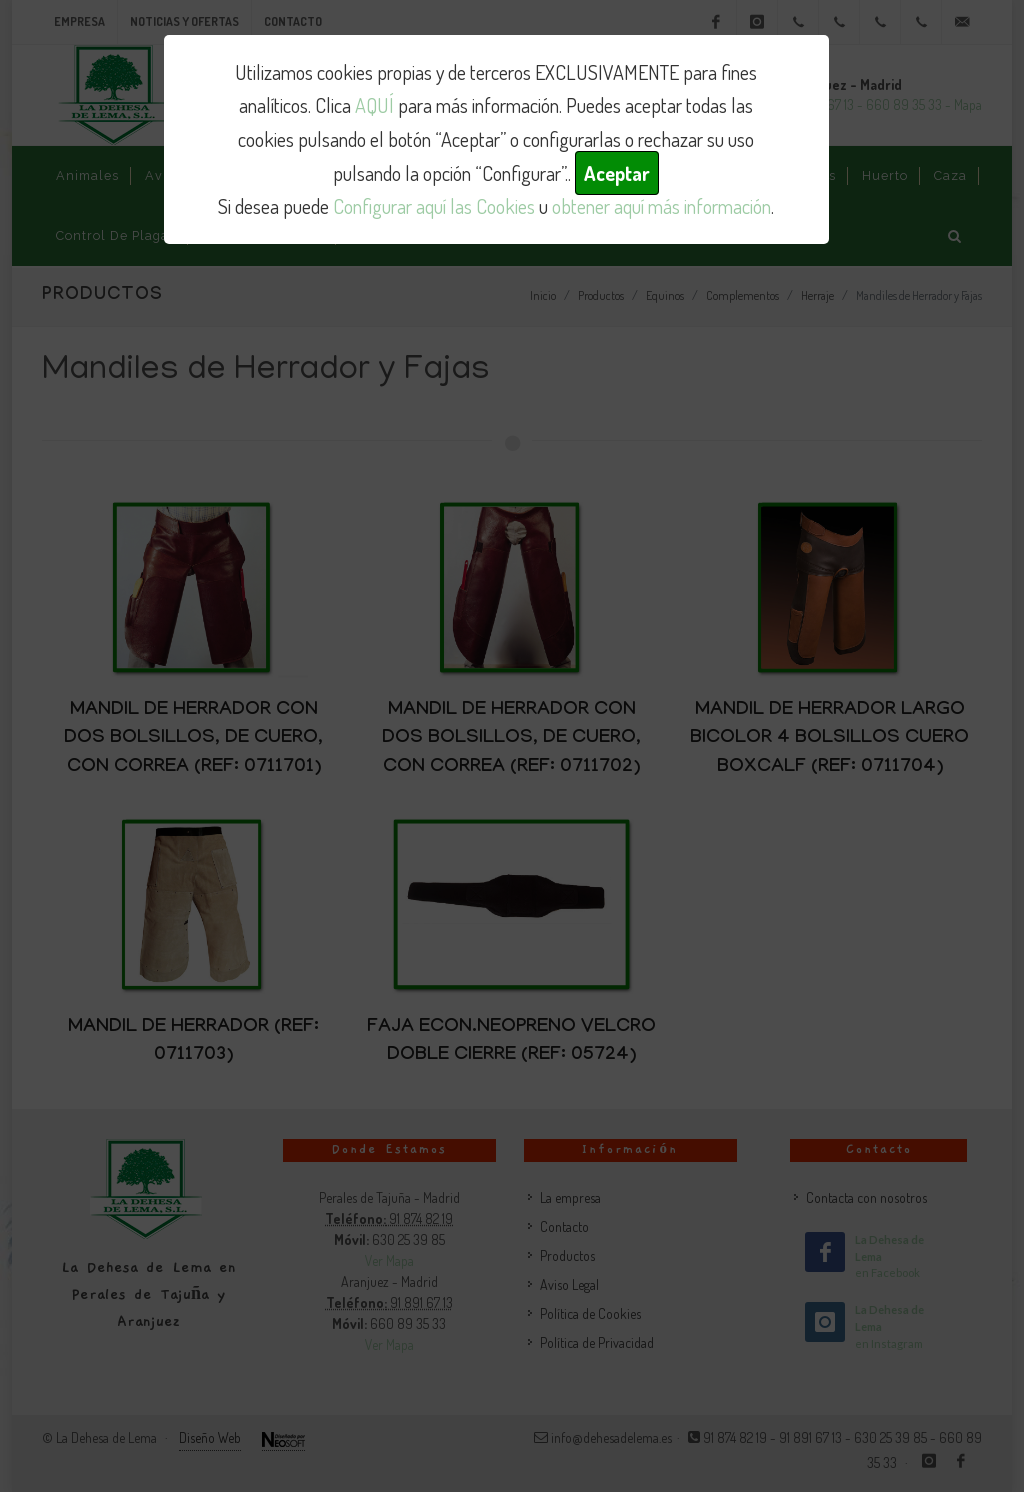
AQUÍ (374, 105)
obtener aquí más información (661, 206)
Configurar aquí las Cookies (434, 206)
